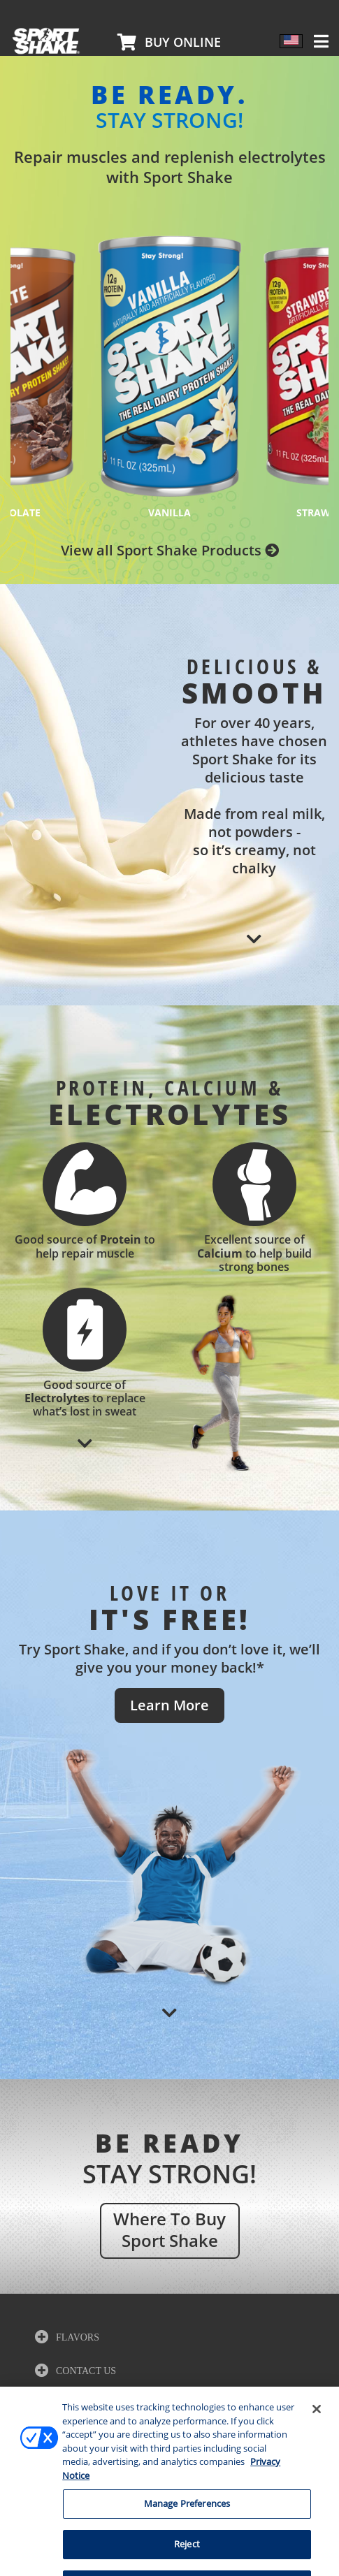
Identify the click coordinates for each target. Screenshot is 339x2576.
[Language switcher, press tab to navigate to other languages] (291, 41)
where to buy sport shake (169, 2229)
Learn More (169, 1705)
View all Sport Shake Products (170, 550)
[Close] (316, 2440)
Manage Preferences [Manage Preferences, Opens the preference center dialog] (187, 2534)
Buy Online (183, 42)
